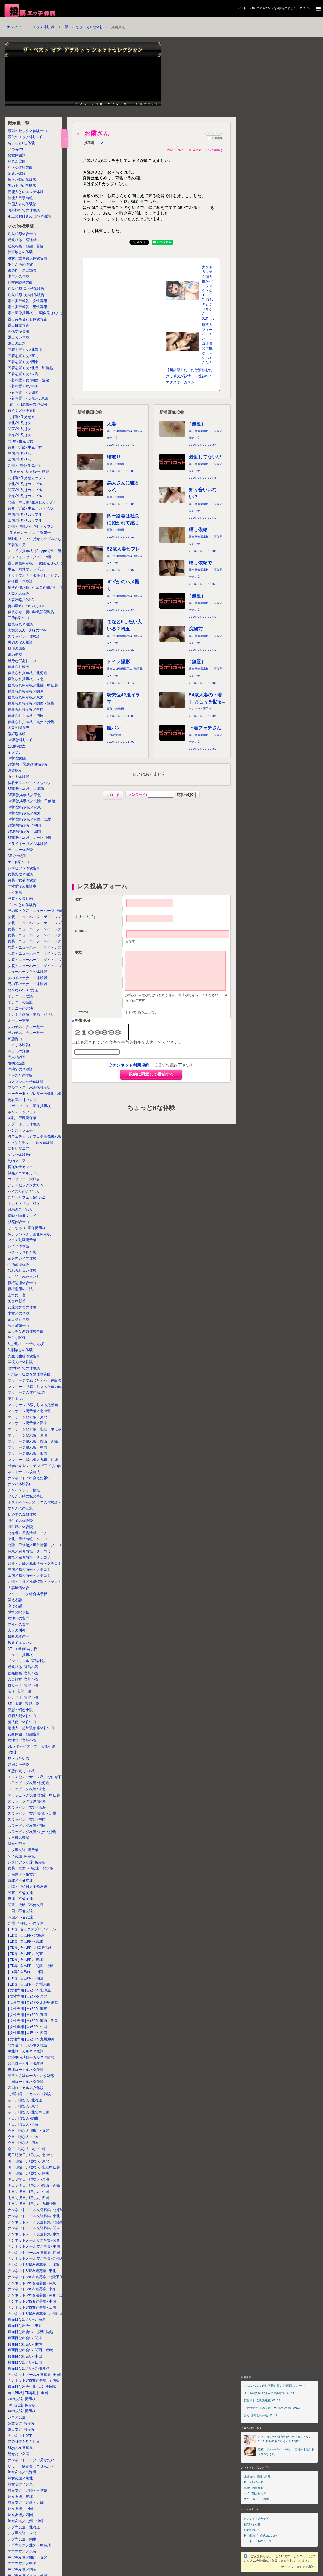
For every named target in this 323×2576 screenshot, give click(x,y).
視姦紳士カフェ (20, 1167)
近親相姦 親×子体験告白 (28, 289)
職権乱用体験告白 (22, 1283)
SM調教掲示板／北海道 (26, 789)
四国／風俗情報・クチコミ (29, 1575)
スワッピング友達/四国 (27, 1826)
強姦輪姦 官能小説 (23, 1673)
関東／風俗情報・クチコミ (29, 1551)
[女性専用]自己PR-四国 (27, 2033)
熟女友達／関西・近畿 (26, 2502)
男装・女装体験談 (22, 880)
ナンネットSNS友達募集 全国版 (33, 2380)
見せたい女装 (18, 2454)
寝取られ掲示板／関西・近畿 (31, 703)
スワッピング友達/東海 (27, 1807)
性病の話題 (17, 1063)
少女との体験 (18, 1313)
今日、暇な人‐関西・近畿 (28, 2131)
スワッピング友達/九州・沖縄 (32, 1832)
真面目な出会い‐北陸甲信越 (30, 2332)
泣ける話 (15, 1606)
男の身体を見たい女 (24, 2441)
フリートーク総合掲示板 (27, 1594)
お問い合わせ (252, 2524)
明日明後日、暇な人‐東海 (28, 2179)
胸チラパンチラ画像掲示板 (29, 1234)
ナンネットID (246, 8)
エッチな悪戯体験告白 (26, 1331)
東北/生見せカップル (25, 484)
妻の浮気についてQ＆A (26, 606)
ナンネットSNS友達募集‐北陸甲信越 (37, 2277)
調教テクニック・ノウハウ (29, 783)
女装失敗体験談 (20, 874)
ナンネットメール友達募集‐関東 (34, 2228)
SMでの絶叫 (17, 856)
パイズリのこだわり (24, 1191)
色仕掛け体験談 (20, 581)
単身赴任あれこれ (22, 661)
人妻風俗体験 (18, 1588)
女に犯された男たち (24, 1277)
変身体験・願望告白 (24, 1734)
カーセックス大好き (24, 1179)
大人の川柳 (17, 1630)
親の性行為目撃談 (22, 270)
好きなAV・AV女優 (23, 990)
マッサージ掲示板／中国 (27, 1447)
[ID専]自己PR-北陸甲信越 (30, 1948)
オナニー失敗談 (20, 996)
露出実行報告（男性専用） (29, 307)
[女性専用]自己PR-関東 (27, 2009)
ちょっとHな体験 (89, 27)
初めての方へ (252, 2530)
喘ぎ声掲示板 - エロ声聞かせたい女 (38, 587)
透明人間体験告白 (22, 1716)
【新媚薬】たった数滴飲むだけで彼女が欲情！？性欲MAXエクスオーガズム (189, 380)
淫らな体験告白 (20, 167)
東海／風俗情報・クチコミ (29, 1557)
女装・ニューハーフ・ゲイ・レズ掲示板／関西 (45, 947)
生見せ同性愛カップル (26, 569)
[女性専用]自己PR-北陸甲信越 (33, 2002)
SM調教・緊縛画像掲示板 (28, 764)
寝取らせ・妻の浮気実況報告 (31, 612)
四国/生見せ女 (19, 459)
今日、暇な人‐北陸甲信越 (28, 2112)
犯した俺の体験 (20, 264)
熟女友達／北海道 (22, 2472)
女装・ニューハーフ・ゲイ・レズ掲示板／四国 (45, 960)
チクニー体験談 (20, 850)
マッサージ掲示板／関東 (27, 1423)
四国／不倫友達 (20, 1917)
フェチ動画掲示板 (22, 1240)
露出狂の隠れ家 (253, 2488)
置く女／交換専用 (22, 411)
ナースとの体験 (20, 1075)
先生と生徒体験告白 (24, 1356)
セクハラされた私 (22, 1252)
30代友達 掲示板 (22, 2405)
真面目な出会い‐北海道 (27, 2319)
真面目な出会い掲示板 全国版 (32, 2387)
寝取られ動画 (18, 667)
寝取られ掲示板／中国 (26, 709)
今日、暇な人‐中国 (23, 2137)
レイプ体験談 (18, 1246)
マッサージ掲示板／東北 (27, 1417)
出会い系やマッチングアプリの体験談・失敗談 (45, 1466)
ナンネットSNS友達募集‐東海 (32, 2289)
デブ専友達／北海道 (24, 2527)
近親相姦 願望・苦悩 (26, 246)
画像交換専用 (18, 331)
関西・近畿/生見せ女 (25, 447)
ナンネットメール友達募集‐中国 (34, 2246)
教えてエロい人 (20, 1643)
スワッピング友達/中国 (27, 1819)
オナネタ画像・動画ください (31, 1014)
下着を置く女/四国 (23, 392)
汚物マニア (17, 1161)
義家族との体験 (20, 252)
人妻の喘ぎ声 (18, 728)
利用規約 (249, 2535)
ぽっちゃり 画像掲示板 (27, 1228)
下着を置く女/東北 (23, 356)
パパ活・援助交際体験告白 (29, 1374)
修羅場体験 (17, 734)
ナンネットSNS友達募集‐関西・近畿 (37, 2295)
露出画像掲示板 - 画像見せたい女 (36, 313)
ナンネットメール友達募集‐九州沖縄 (37, 2258)
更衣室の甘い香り (22, 1100)
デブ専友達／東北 (22, 2533)
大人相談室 (17, 1057)
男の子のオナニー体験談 (27, 984)
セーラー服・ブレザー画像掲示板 (35, 1094)
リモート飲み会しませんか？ (31, 2466)
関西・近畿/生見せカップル (30, 508)
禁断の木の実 (18, 1636)
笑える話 (15, 1600)
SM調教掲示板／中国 (24, 825)
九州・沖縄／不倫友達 (26, 1923)
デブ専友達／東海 (22, 2551)
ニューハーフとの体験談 (27, 972)
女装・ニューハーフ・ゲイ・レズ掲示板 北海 (45, 917)
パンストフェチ (20, 1130)
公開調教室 (17, 746)
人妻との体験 (18, 594)
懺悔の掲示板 (18, 1612)
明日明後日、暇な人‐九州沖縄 (32, 2204)
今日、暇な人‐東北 (23, 2106)
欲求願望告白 (18, 1325)
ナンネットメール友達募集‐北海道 (36, 2210)
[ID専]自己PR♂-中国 (25, 1972)
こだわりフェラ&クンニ (27, 1197)
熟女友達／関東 (20, 2484)
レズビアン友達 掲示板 (27, 1862)
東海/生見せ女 (19, 435)
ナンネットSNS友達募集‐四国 (32, 2307)
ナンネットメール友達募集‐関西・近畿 (39, 2240)
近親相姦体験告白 (22, 234)
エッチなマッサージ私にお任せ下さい (38, 1777)
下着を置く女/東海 (23, 374)
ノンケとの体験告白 (24, 905)
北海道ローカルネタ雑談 (27, 2045)
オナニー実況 (18, 1021)
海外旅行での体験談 (24, 210)
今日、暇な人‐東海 (23, 2124)
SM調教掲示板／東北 (24, 795)
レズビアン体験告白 (24, 868)
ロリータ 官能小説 (23, 1685)
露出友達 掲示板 (21, 2429)
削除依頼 (213, 133)
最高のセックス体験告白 (27, 131)
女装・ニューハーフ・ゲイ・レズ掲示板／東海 (45, 941)
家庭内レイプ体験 (22, 1258)
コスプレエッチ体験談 (26, 1082)
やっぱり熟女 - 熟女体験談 (31, 1143)
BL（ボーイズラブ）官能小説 (31, 1746)
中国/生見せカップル (25, 514)
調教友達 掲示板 (21, 2423)
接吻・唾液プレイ (22, 1216)
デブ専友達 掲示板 (23, 1850)
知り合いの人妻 (253, 2482)
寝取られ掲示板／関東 (26, 691)
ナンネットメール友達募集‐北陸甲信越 (39, 2222)
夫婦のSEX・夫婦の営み (27, 630)
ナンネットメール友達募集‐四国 (34, 2253)
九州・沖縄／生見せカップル (31, 526)
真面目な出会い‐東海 (25, 2344)
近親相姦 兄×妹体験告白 (28, 295)
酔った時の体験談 (22, 180)
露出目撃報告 (18, 325)
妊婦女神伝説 (18, 1765)
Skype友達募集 (20, 2448)
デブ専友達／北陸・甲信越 (29, 2545)
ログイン (305, 8)
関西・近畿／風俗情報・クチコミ (35, 1563)
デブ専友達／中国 (22, 2563)
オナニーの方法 (20, 1008)
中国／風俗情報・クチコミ (29, 1569)
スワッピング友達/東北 (27, 1789)
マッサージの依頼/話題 (27, 1392)
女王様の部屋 (18, 1838)
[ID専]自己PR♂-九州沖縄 (29, 1984)
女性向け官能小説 (22, 1740)
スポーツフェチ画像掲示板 (29, 1106)
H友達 (12, 1752)
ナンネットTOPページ (257, 2541)
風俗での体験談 (20, 1521)
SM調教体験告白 (21, 740)
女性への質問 (18, 1618)
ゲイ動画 (15, 892)
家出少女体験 (18, 1319)
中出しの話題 (18, 1051)
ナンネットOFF (20, 2436)
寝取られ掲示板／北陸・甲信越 (33, 685)
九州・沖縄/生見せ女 (25, 465)
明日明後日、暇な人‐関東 (28, 2173)
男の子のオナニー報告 (26, 1033)
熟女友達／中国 (20, 2509)
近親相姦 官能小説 (23, 1667)
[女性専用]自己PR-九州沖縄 (31, 2039)
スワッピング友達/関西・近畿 (32, 1813)
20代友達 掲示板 (22, 2399)
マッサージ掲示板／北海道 (29, 1411)
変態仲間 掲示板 (21, 1771)
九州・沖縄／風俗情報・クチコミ (35, 1582)
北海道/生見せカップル (27, 478)
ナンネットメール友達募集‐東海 (34, 2234)
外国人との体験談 (22, 204)
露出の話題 (17, 343)
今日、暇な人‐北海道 (25, 2100)
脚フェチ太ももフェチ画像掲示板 (35, 1136)
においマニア (18, 1148)
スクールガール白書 (256, 2499)
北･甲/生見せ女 (20, 441)
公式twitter (268, 2535)
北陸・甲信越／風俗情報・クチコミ (36, 1545)
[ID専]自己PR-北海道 (26, 1935)
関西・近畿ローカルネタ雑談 (31, 2076)
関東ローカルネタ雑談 (26, 2063)
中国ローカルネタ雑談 (26, 2082)
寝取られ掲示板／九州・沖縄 (31, 722)
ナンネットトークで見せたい (31, 2460)
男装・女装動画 (20, 899)
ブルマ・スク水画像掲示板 (29, 1087)
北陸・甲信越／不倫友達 (27, 1887)
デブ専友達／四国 (22, 2570)
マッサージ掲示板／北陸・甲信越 (35, 1429)
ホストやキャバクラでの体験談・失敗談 (40, 1502)
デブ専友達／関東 (22, 2539)
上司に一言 (17, 1295)
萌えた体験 (17, 173)
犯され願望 (17, 1301)
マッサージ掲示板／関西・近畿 (33, 1441)
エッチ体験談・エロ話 (50, 27)
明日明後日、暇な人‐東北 (28, 2161)
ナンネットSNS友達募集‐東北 (32, 2271)
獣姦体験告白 (18, 1222)
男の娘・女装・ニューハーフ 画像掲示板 (41, 911)
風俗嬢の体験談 (20, 1527)
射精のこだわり (20, 1209)
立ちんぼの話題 (20, 1508)
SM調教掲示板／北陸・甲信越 (31, 801)
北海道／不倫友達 (22, 1874)
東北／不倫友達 (20, 1880)
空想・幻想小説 (20, 1710)
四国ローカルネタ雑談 (26, 2088)
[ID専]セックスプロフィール (32, 1929)
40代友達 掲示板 (22, 2411)
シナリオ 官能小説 (23, 1697)
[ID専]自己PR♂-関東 (25, 1954)
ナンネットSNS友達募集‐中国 (32, 2301)
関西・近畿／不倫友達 (26, 1905)
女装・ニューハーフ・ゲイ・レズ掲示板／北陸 (45, 929)
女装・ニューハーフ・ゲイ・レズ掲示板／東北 (45, 923)
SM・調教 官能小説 (23, 1704)
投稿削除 (215, 139)
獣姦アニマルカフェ (24, 1173)
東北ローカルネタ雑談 (26, 2051)
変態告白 (15, 1039)
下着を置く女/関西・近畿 (28, 380)
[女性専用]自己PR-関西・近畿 (33, 2021)
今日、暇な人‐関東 (23, 2118)
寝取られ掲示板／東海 (26, 697)
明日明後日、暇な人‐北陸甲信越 (34, 2167)
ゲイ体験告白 (18, 862)
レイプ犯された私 (255, 2494)
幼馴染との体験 (20, 1350)
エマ (99, 143)
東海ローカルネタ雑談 (26, 2070)
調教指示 (15, 770)
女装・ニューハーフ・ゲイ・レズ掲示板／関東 (45, 935)
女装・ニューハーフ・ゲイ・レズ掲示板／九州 (45, 966)
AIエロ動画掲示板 (22, 1649)
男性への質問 (18, 1624)
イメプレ (15, 752)
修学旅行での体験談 (24, 1368)
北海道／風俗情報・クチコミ (31, 1533)
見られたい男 (18, 1758)
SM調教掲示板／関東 (24, 807)
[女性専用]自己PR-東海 (27, 2015)
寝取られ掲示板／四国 (26, 716)
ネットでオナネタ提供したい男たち (36, 575)
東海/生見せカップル (25, 496)
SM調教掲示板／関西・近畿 (30, 819)
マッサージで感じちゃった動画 (33, 1405)
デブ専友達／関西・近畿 (27, 2557)
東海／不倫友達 (20, 1899)
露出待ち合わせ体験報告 (27, 319)
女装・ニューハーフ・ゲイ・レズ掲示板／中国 (45, 953)
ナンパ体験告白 (20, 1484)
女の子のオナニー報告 (26, 1027)
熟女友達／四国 (20, 2515)
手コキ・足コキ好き (24, 1204)
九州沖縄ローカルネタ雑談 (29, 2094)
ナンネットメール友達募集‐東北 (34, 2216)
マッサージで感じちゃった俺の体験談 (38, 1386)
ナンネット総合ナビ (256, 2518)
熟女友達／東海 (20, 2496)
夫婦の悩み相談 (20, 642)
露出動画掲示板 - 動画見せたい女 (36, 563)
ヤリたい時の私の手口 (26, 1496)
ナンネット (16, 27)
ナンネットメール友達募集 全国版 (36, 2375)
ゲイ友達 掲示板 (21, 1856)
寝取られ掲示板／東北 (26, 679)
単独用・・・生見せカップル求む (35, 539)
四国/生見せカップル (25, 520)
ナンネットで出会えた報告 (29, 1478)
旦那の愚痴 (17, 648)
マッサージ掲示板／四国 (27, 1453)
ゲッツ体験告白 (20, 1155)
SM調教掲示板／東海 (24, 813)
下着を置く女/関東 (23, 362)
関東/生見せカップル (25, 490)
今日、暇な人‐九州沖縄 (27, 2149)
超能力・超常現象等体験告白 (31, 1728)
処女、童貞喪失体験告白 (27, 258)
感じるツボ (17, 1399)
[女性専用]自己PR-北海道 (29, 1990)
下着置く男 (17, 545)
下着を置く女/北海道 (25, 350)
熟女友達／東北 (20, 2478)
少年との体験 (18, 276)
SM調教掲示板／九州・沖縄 (30, 838)
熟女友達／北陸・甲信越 (27, 2490)
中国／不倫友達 (20, 1911)
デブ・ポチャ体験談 (24, 1124)
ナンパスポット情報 (24, 1490)
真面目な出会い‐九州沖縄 (28, 2368)
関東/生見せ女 (19, 429)
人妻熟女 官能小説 (23, 1679)
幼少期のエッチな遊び (26, 1344)
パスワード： (162, 799)
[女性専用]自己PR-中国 (27, 2027)
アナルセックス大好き (26, 1185)
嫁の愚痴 (15, 655)
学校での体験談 (20, 1362)
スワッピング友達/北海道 (28, 1783)
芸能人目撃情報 (20, 198)
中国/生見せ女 (19, 453)
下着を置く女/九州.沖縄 (28, 398)
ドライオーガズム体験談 (27, 844)
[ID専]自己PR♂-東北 (25, 1941)
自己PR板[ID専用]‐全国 (28, 2393)
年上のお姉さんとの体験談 (29, 216)
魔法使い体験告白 (22, 1722)
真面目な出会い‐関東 (25, 2338)
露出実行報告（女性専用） (29, 301)
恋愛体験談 (17, 155)
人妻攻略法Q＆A (21, 600)
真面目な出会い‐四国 (25, 2362)
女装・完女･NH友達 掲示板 (30, 1868)
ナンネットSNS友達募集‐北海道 (33, 2265)
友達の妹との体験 (22, 1307)
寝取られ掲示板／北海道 (27, 673)
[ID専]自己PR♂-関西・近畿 (31, 1966)
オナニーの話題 (20, 1002)
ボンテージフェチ (22, 1112)
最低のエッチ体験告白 (26, 137)
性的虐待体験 (18, 1264)
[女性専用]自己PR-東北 (27, 1996)
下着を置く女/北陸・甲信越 (30, 368)
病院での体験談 (20, 1069)
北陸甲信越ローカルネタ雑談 (31, 2057)
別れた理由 (17, 161)
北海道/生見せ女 (21, 417)
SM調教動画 (17, 758)
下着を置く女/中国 (23, 386)
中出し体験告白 (20, 1045)
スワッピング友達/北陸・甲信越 (34, 1795)
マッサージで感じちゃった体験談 (35, 1380)
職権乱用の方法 (20, 1289)
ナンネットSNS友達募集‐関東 (32, 2283)
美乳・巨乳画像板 (22, 1118)
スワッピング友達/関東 (27, 1801)
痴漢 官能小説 (19, 1691)
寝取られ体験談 (20, 624)
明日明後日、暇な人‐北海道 (30, 2155)
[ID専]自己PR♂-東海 (25, 1960)
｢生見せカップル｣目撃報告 (29, 533)
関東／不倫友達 (20, 1893)
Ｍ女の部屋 (17, 1844)
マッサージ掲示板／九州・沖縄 (33, 1460)
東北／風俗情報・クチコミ (29, 1539)
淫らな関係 (17, 1338)
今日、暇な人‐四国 (23, 2143)
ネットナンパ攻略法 (24, 1472)
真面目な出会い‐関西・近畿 (30, 2350)
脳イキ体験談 (18, 777)
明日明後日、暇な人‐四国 (28, 2198)
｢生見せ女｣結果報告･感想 (28, 472)
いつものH (16, 149)
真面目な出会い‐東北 (25, 2326)
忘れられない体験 (22, 1270)
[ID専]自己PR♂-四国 (25, 1978)
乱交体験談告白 (20, 282)
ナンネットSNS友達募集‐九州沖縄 (35, 2314)
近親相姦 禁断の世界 (257, 2477)
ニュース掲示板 (20, 1655)
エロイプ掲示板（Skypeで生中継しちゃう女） (45, 551)
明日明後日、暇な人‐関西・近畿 (34, 2185)
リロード (113, 799)
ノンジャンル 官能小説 (27, 1661)
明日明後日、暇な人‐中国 (28, 2192)
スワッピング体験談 (24, 636)
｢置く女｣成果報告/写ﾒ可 (27, 404)
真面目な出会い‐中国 (25, 2356)
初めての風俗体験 (22, 1514)
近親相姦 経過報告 (24, 240)
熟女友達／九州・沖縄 (26, 2521)
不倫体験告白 (18, 618)
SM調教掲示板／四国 (24, 831)
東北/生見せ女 (19, 423)
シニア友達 (17, 2417)
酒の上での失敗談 (22, 186)
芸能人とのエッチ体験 (26, 192)
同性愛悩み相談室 (22, 886)
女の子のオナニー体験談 (27, 978)
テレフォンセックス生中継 (29, 557)
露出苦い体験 (18, 337)
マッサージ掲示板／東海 (27, 1435)
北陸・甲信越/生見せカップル (32, 502)
